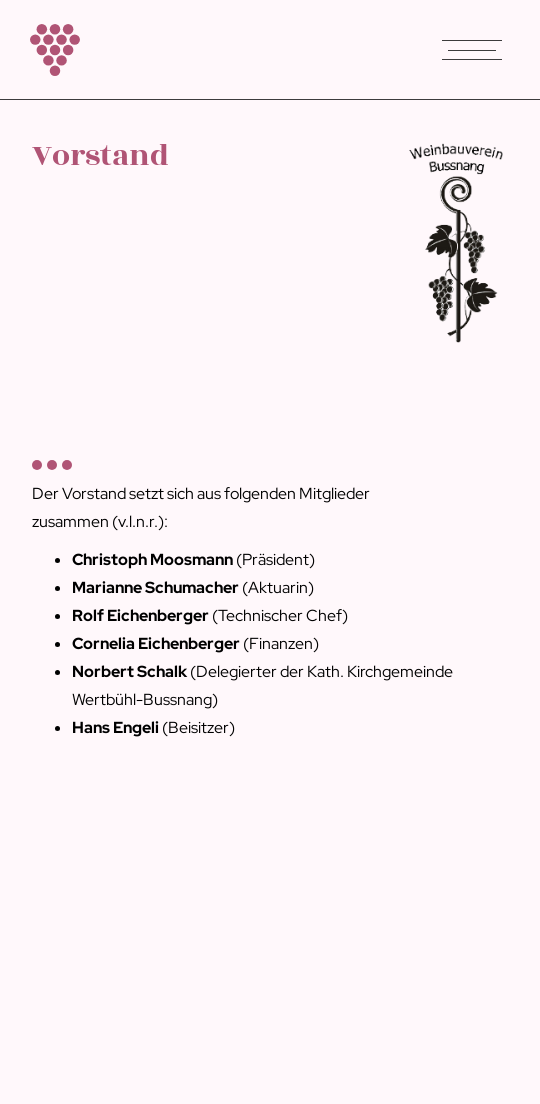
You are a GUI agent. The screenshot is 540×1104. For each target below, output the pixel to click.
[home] (50, 50)
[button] (472, 50)
